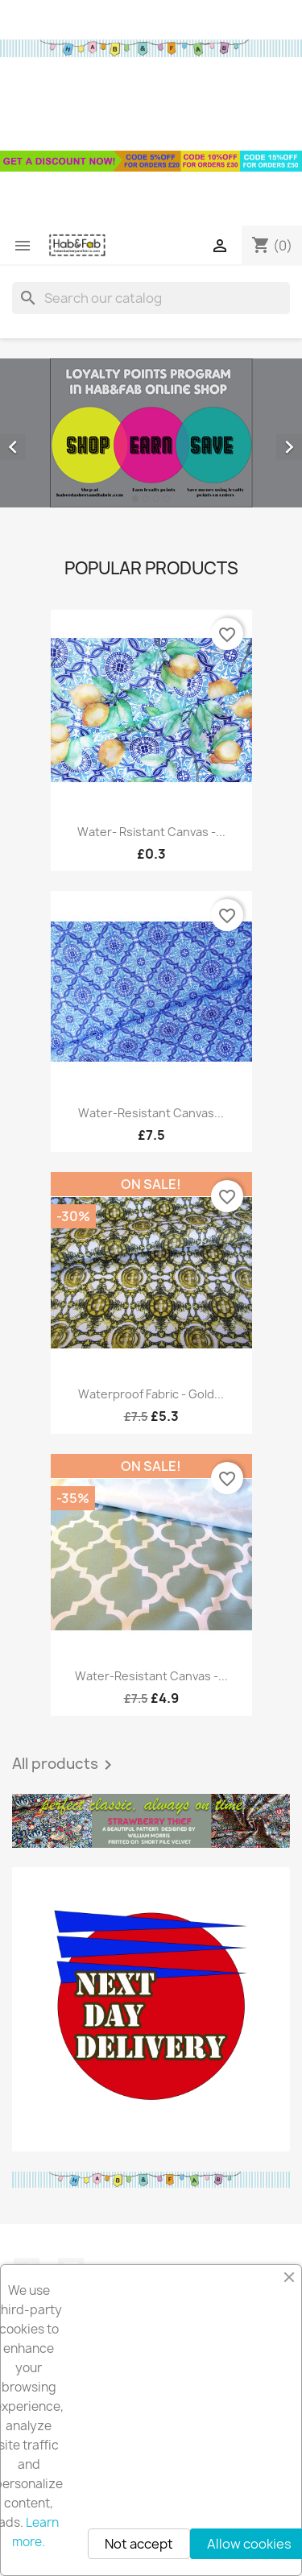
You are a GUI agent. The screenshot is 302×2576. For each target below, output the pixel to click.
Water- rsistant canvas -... (151, 831)
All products (65, 1765)
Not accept (139, 2544)
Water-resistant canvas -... (151, 1676)
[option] (151, 432)
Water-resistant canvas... (151, 1112)
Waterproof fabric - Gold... (151, 1394)
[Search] (151, 298)
